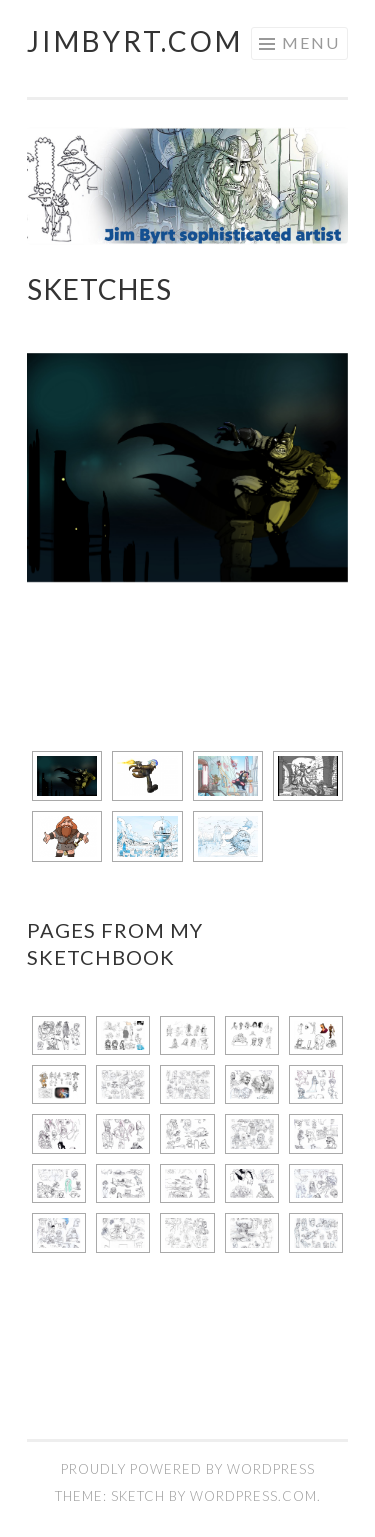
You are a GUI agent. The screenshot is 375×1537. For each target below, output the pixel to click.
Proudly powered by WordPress (188, 1469)
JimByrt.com (135, 41)
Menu (311, 42)
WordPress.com (253, 1496)
